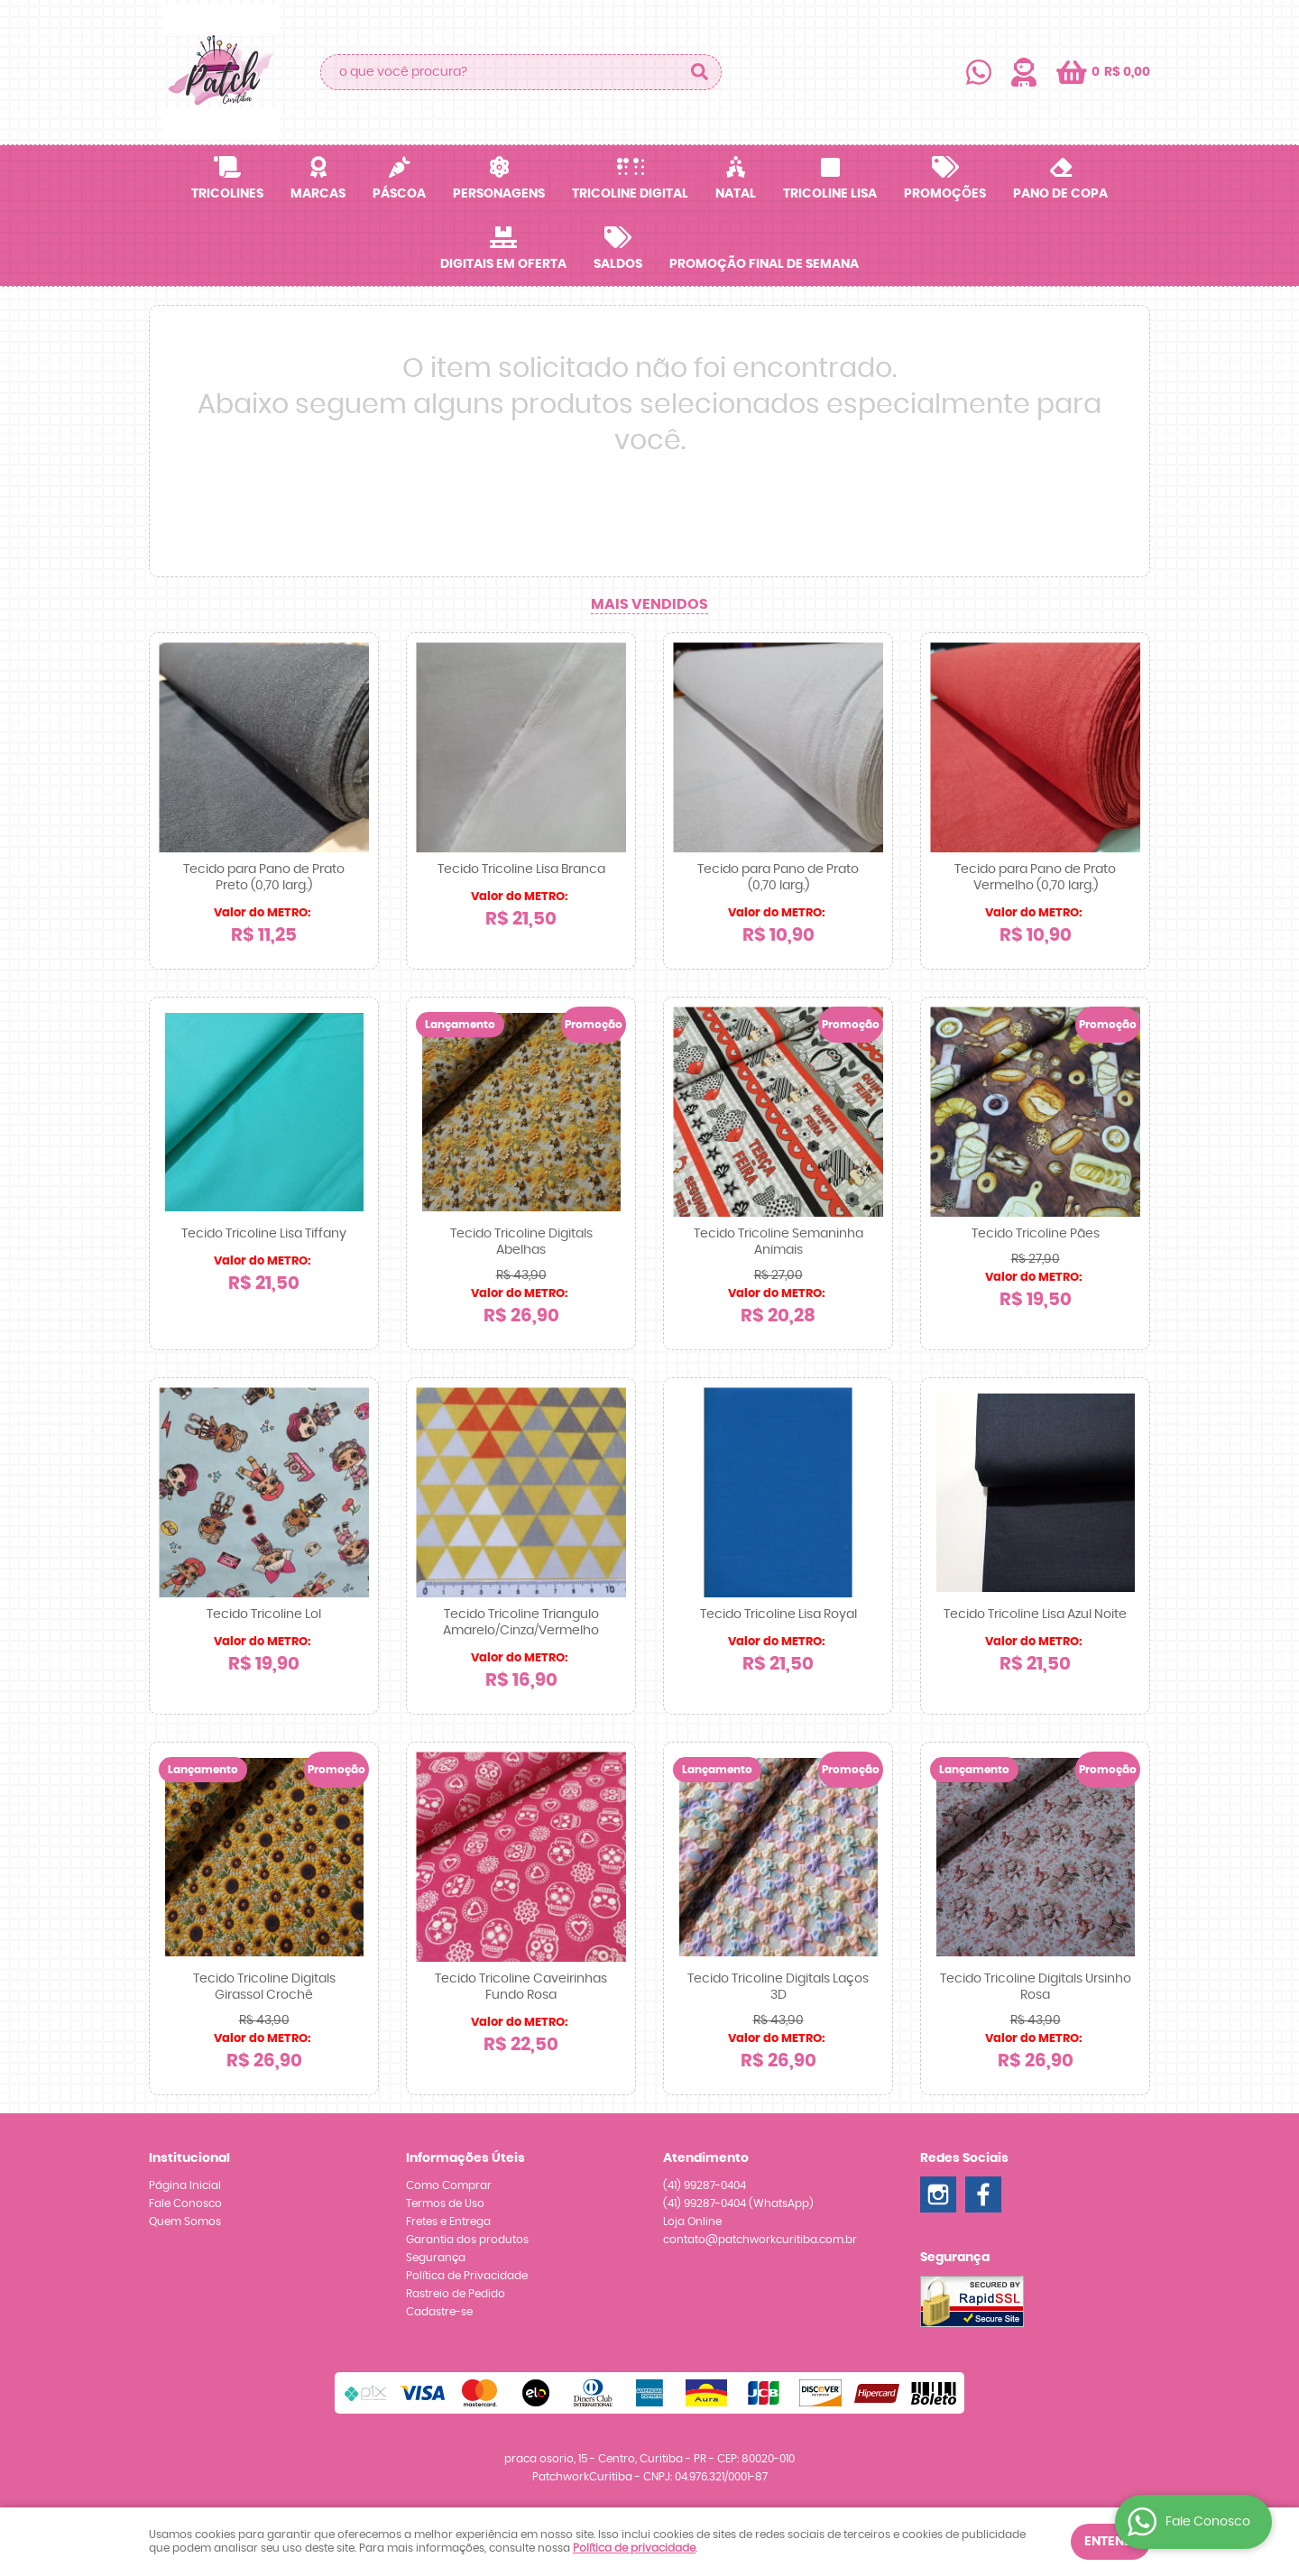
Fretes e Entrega (448, 2221)
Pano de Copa (1060, 194)
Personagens (499, 194)
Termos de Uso (445, 2203)
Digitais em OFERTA (503, 264)
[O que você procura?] (699, 72)
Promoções (945, 194)
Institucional (189, 2158)
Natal (735, 194)
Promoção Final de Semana (764, 264)
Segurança (435, 2257)
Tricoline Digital (630, 194)
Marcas (317, 194)
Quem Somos (185, 2221)
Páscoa (399, 194)
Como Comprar (449, 2185)
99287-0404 (704, 2185)
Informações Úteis (465, 2158)
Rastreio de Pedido (455, 2293)
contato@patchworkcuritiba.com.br (760, 2239)
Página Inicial (185, 2185)
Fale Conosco (185, 2203)
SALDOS (618, 264)
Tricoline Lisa (830, 194)
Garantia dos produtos (467, 2239)
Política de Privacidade (467, 2275)
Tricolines (227, 194)
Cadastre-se (439, 2311)
